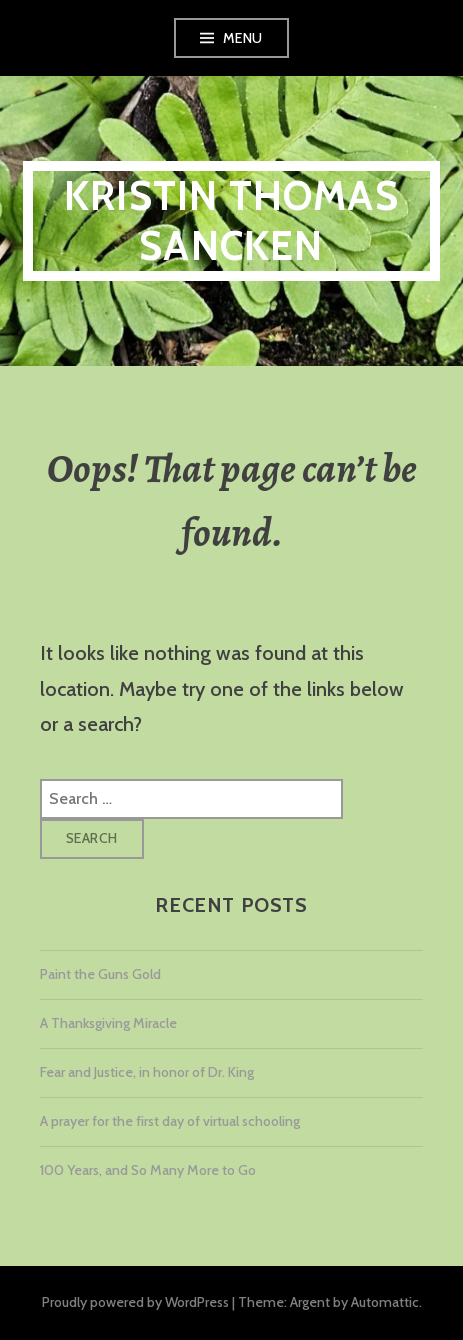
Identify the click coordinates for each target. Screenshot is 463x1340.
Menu (243, 38)
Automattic (385, 1302)
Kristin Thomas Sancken (231, 220)
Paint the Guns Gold (100, 974)
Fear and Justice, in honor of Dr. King (147, 1072)
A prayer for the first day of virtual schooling (170, 1121)
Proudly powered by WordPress (135, 1302)
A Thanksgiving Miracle (108, 1023)
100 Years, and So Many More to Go (148, 1170)
